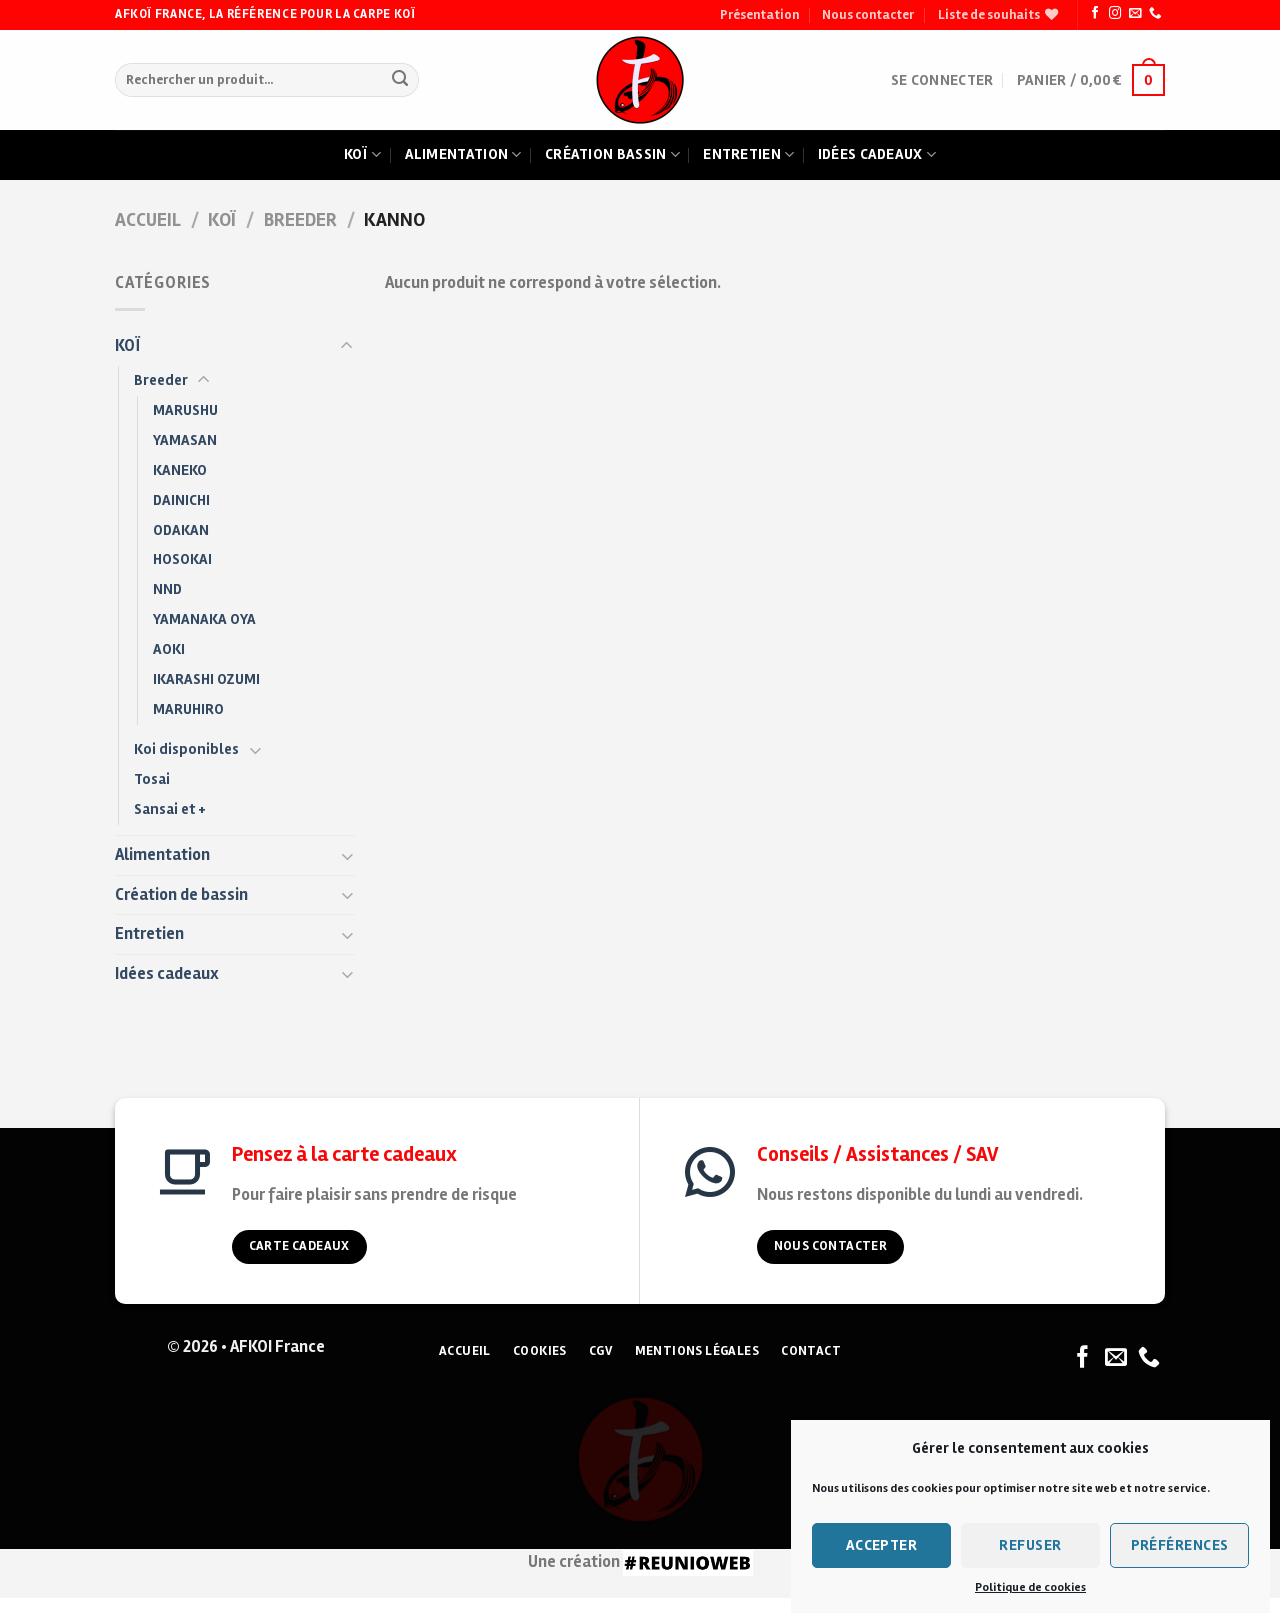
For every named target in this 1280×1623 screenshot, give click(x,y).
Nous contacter (868, 15)
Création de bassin (181, 895)
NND (167, 589)
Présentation (759, 15)
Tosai (152, 779)
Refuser (1030, 1545)
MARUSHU (185, 410)
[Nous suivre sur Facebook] (1095, 14)
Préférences (1180, 1545)
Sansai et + (170, 809)
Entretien (748, 155)
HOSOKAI (182, 559)
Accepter (882, 1545)
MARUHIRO (188, 709)
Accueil (148, 220)
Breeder (300, 220)
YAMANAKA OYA (204, 619)
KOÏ (222, 220)
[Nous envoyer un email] (1135, 14)
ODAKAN (181, 530)
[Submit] (399, 80)
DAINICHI (181, 500)
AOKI (169, 649)
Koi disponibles (186, 749)
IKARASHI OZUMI (206, 679)
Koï (362, 155)
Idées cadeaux (877, 155)
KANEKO (180, 470)
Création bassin (612, 155)
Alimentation (463, 155)
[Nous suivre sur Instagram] (1115, 14)
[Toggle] (347, 346)
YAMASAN (185, 440)
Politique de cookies (1030, 1587)
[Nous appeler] (1155, 14)
